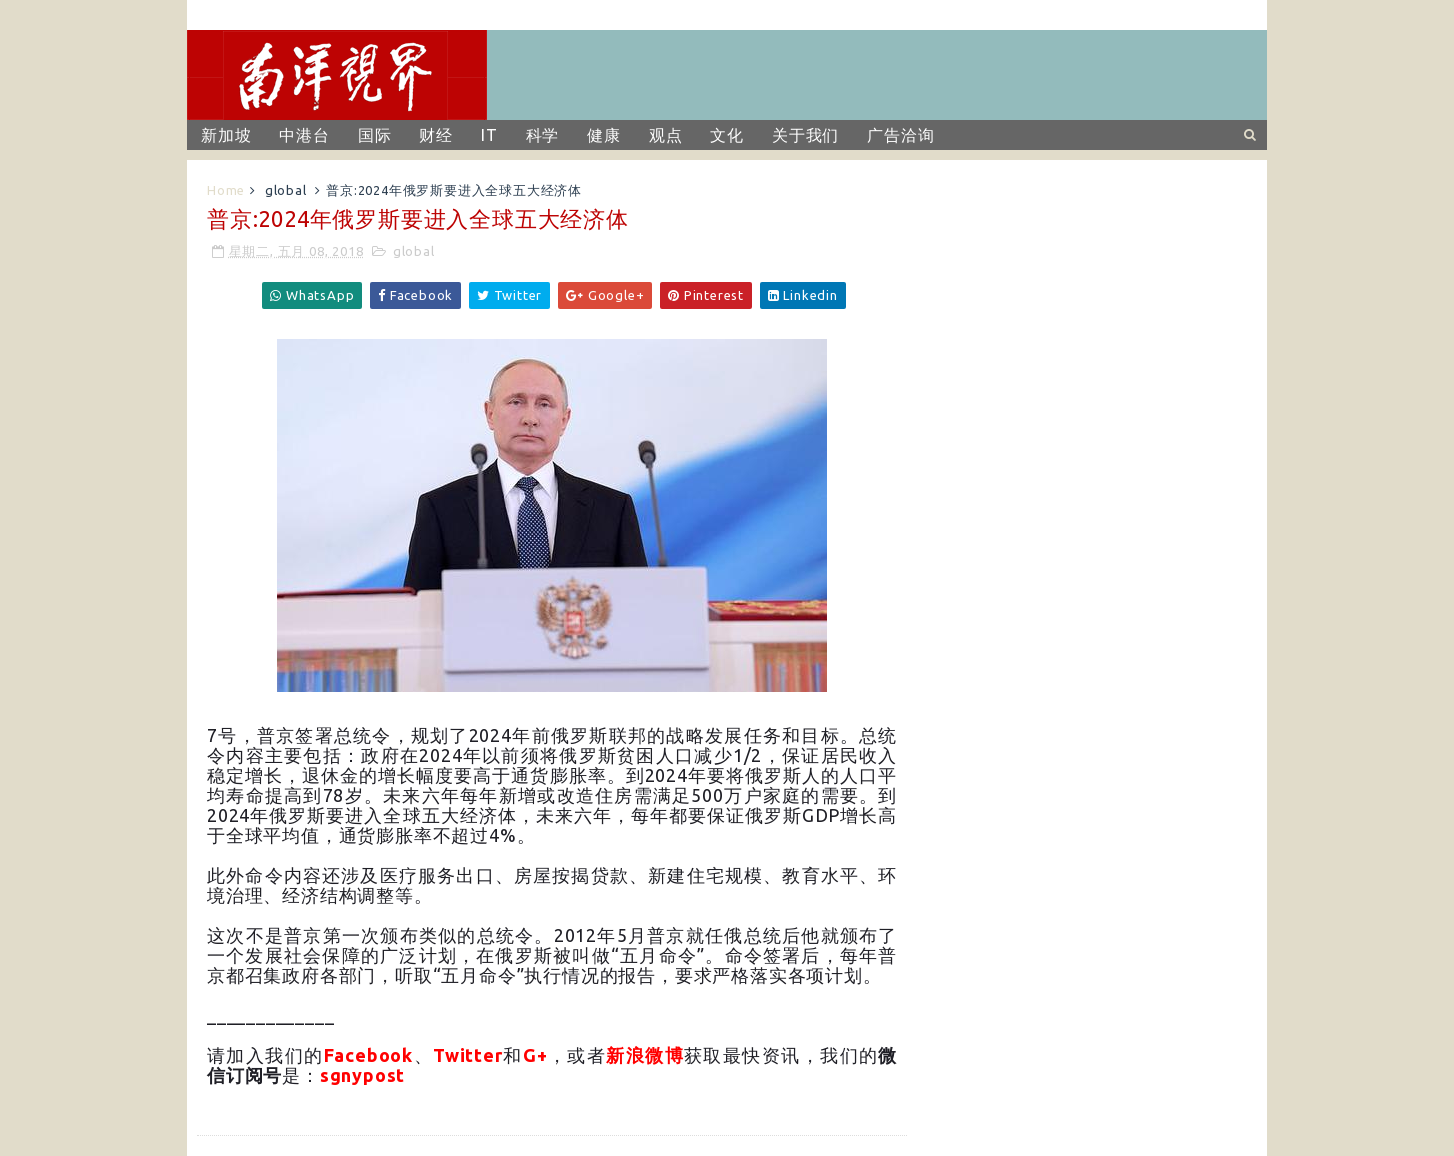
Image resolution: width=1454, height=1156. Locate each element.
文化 (727, 135)
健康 (604, 135)
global (286, 190)
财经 (436, 135)
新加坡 (226, 135)
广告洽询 (900, 135)
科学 (543, 135)
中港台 (304, 135)
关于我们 (805, 135)
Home (226, 190)
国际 (375, 135)
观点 (666, 135)
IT (489, 135)
